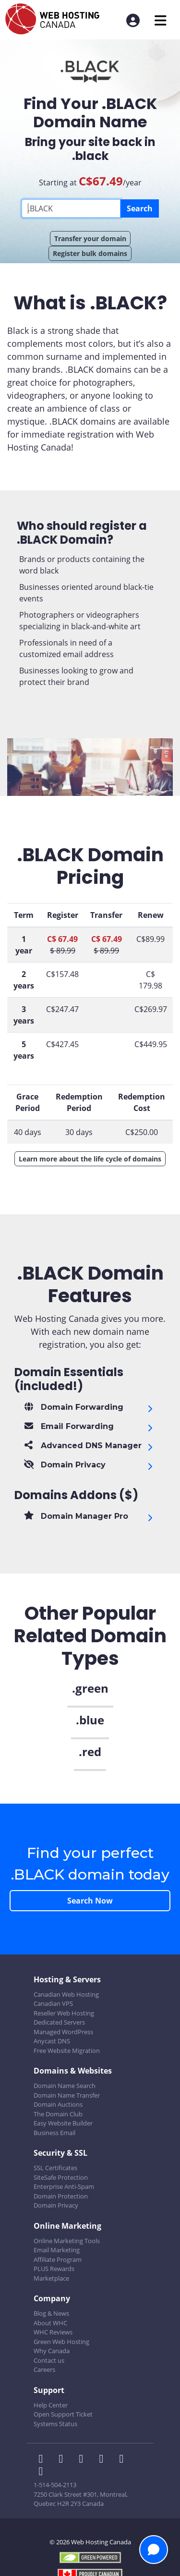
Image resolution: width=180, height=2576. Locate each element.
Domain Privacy (56, 2205)
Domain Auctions (58, 2104)
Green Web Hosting (61, 2341)
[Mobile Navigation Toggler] (160, 20)
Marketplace (51, 2278)
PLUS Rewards (54, 2268)
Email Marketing (57, 2250)
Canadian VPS (53, 2003)
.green (90, 1688)
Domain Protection (61, 2196)
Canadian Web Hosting (66, 1994)
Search (140, 208)
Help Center (51, 2405)
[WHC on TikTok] (43, 2472)
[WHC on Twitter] (64, 2459)
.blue (90, 1720)
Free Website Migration (67, 2050)
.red (90, 1751)
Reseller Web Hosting (64, 2013)
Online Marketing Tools (67, 2240)
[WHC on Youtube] (123, 2459)
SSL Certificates (55, 2167)
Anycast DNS (52, 2041)
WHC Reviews (53, 2332)
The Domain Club (58, 2114)
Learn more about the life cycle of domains (90, 1158)
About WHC (50, 2323)
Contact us (49, 2360)
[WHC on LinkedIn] (84, 2459)
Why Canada (52, 2350)
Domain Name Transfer (67, 2095)
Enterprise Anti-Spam (64, 2186)
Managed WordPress (63, 2031)
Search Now (90, 1900)
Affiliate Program (58, 2259)
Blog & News (51, 2313)
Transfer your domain (90, 238)
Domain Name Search (65, 2085)
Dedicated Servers (59, 2022)
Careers (44, 2369)
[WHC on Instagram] (104, 2459)
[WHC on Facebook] (44, 2459)
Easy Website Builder (63, 2123)
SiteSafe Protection (61, 2177)
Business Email (54, 2132)
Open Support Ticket (63, 2414)
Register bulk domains (90, 253)
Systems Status (55, 2423)
